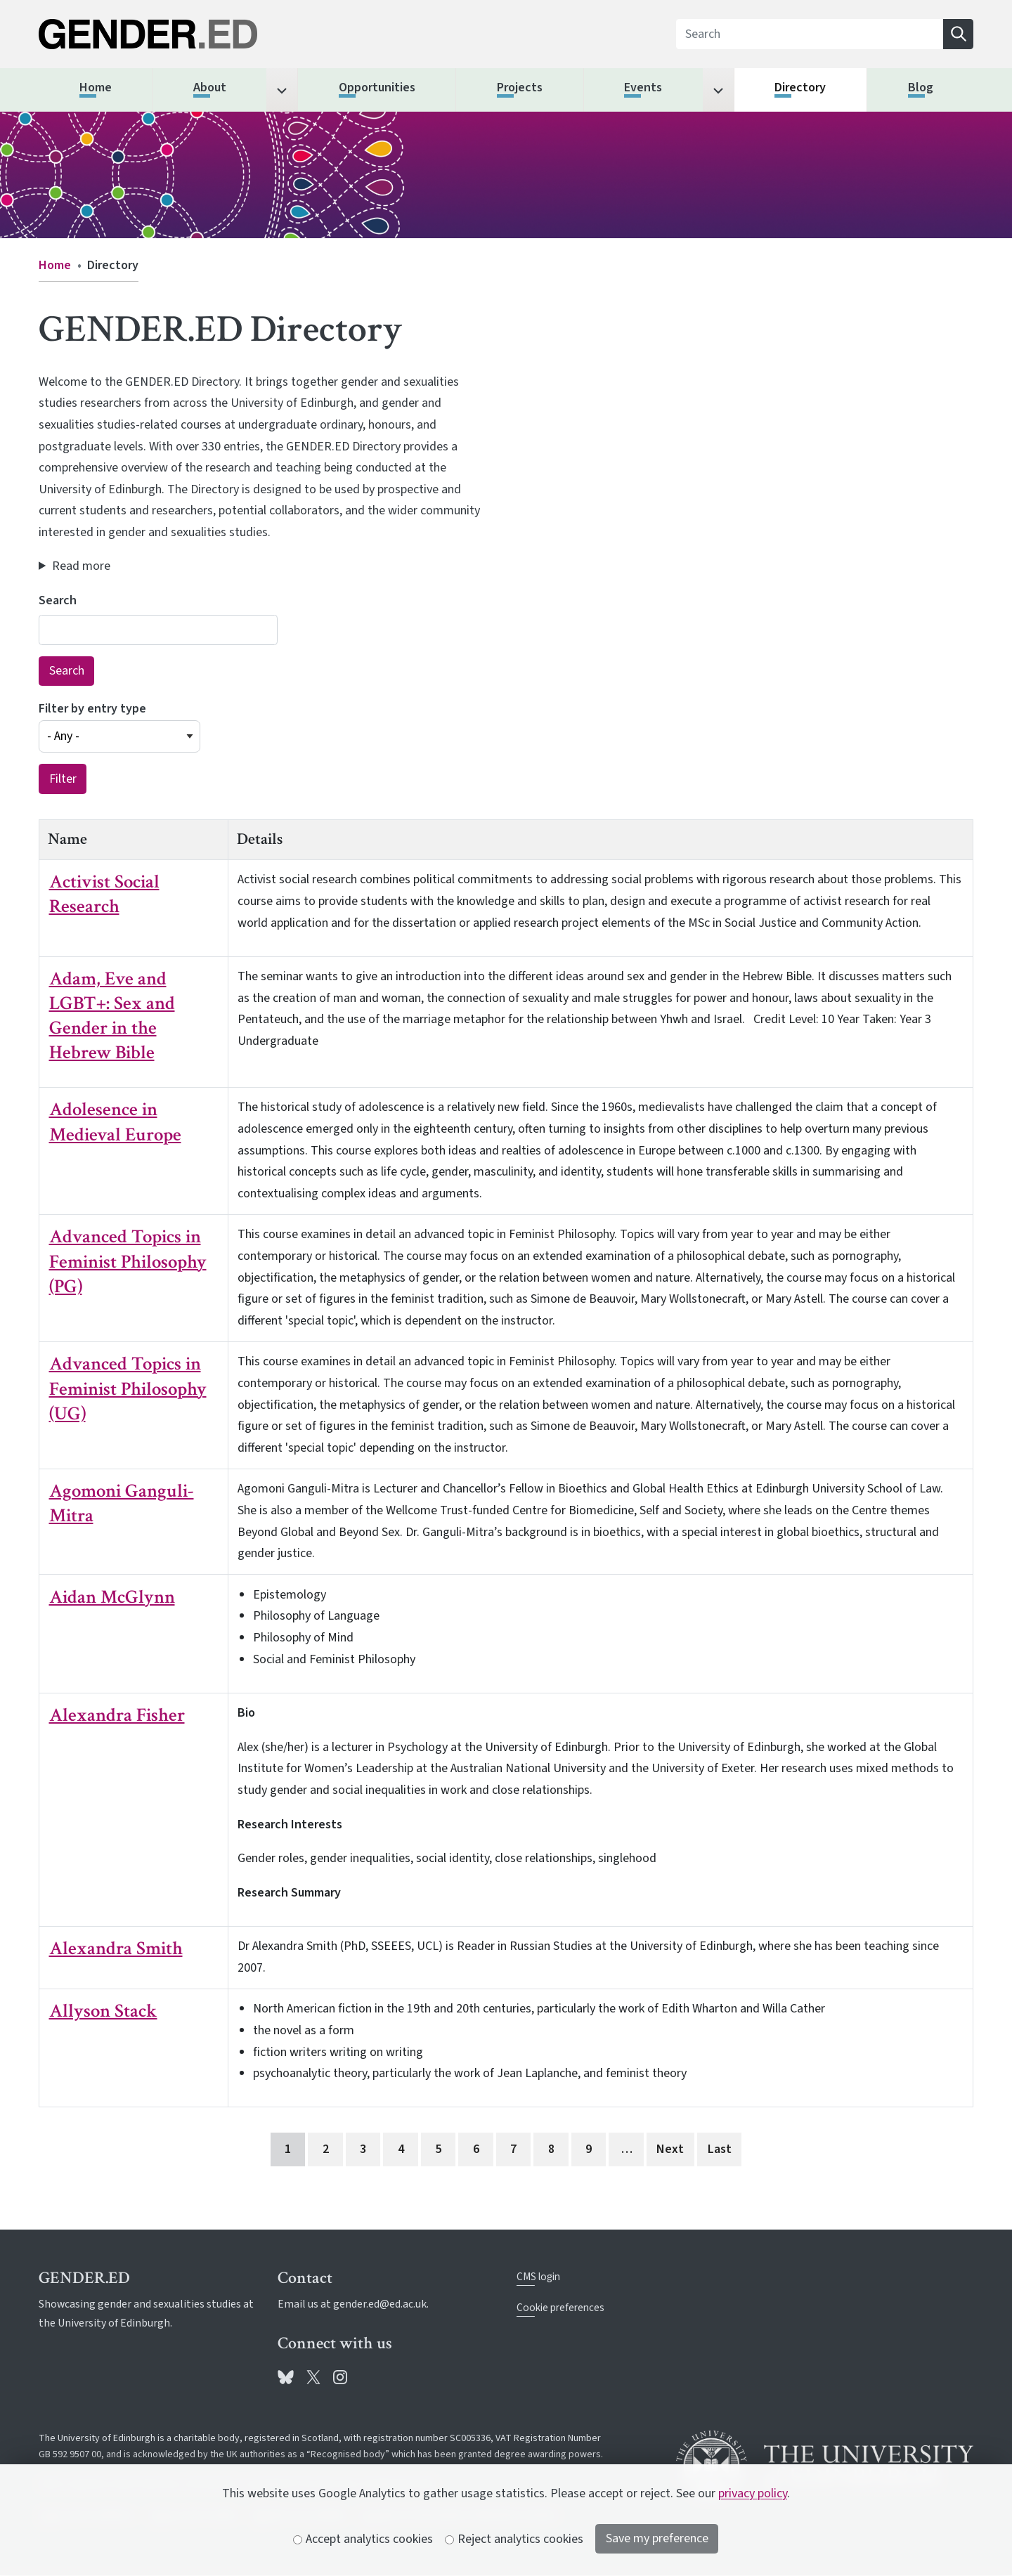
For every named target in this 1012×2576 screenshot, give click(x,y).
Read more (81, 566)
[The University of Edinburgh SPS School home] (187, 34)
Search (58, 600)
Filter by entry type (92, 708)
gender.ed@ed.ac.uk (380, 2304)
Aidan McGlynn (112, 1597)
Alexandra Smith (116, 1948)
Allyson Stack (103, 2010)
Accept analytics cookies (363, 2539)
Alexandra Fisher (117, 1715)
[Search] (810, 34)
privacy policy (752, 2493)
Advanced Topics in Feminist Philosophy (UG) (128, 1388)
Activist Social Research (104, 893)
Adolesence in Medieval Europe (115, 1121)
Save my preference (657, 2538)
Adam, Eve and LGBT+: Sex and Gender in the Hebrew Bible (112, 1015)
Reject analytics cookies (514, 2539)
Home (55, 265)
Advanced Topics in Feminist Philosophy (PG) (128, 1261)
